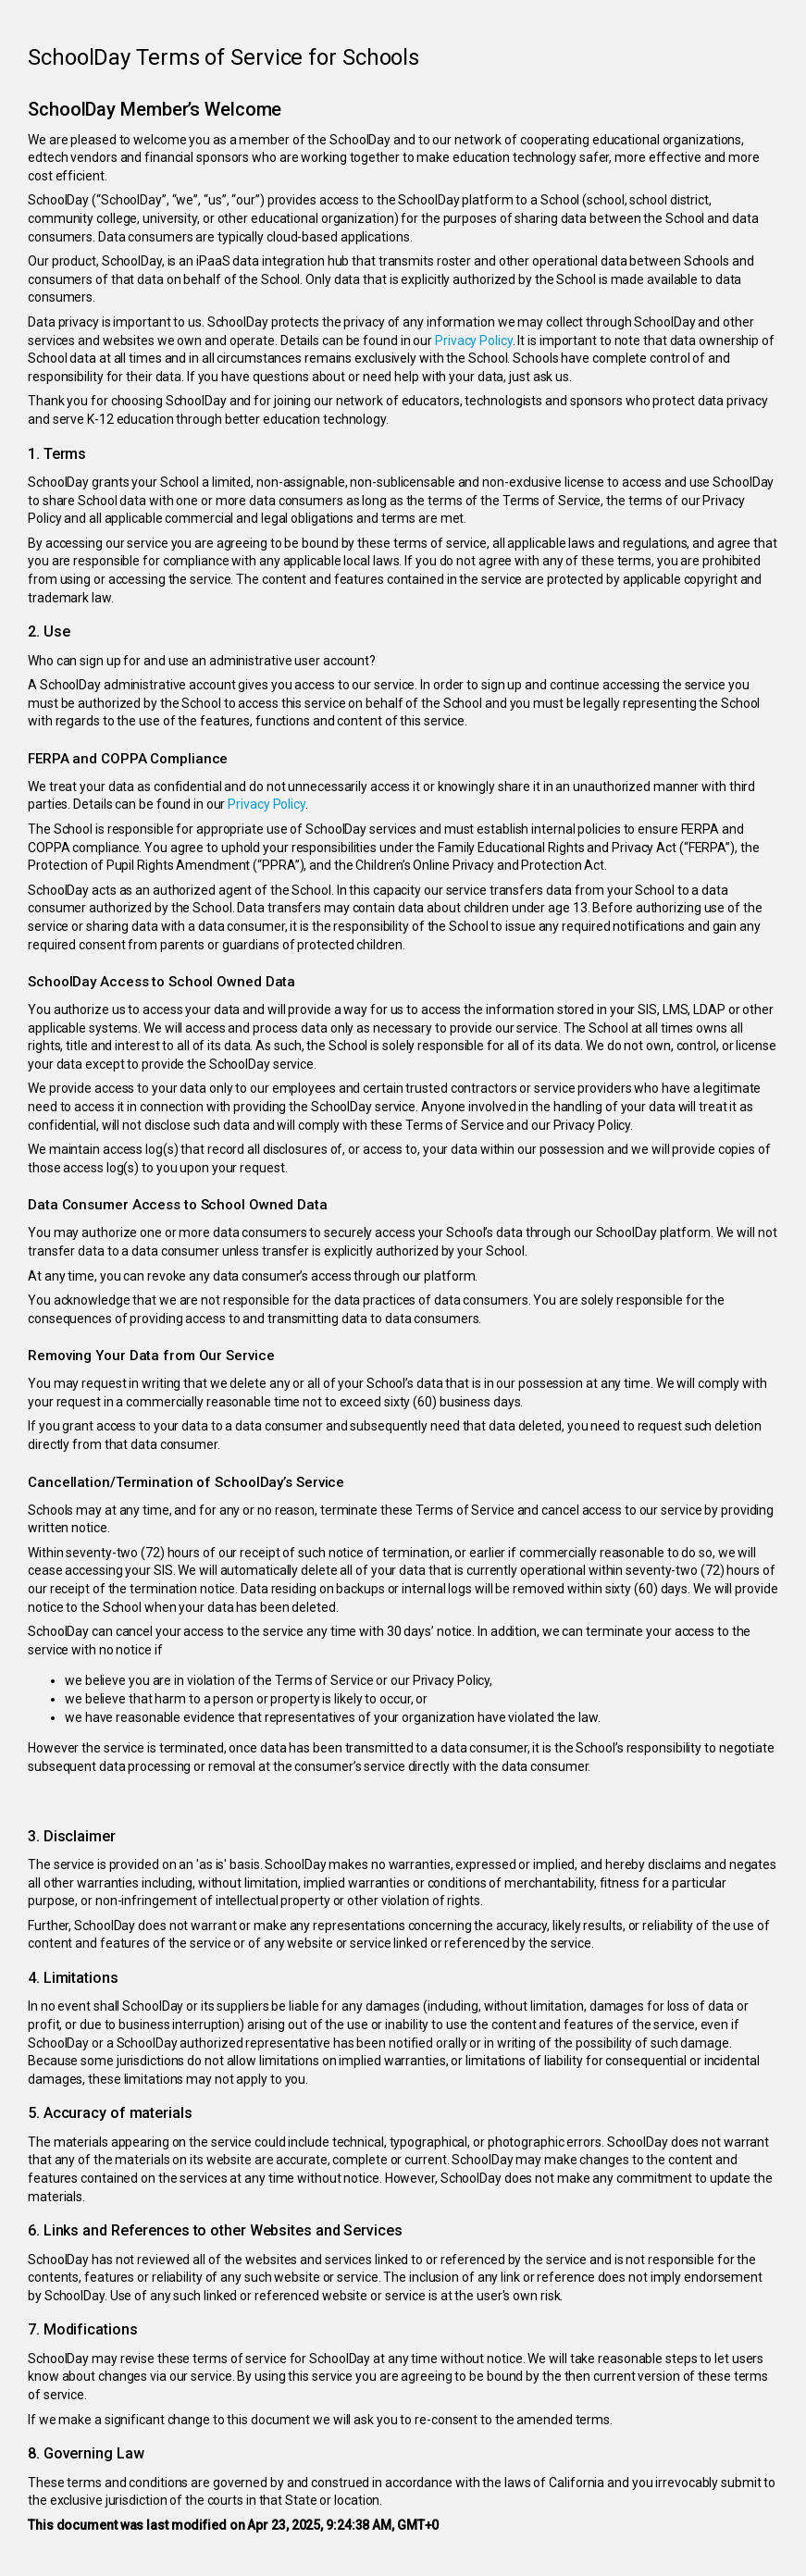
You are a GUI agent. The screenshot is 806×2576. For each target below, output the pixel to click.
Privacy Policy (474, 340)
